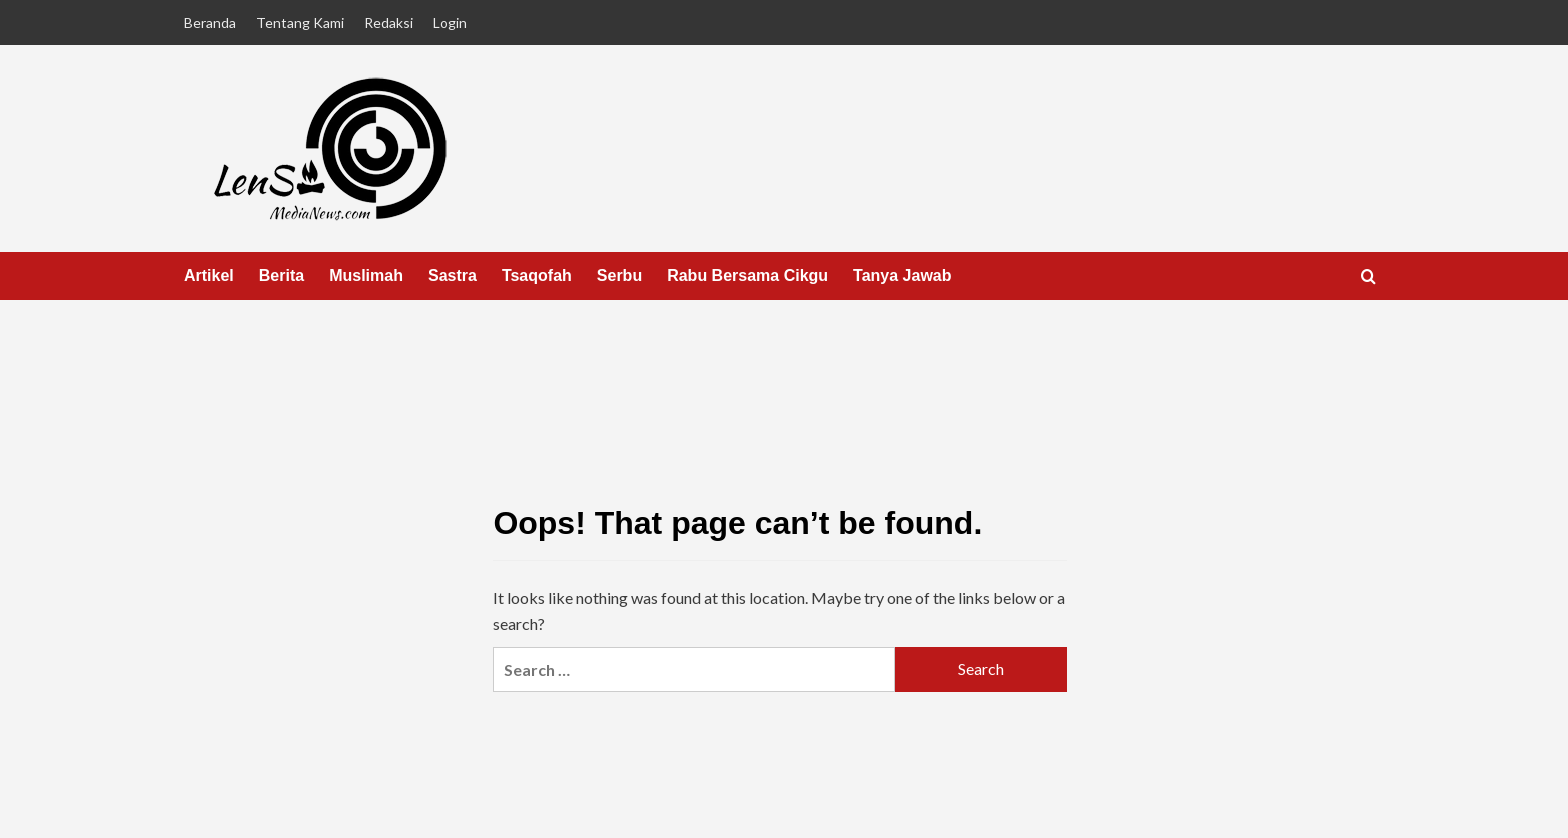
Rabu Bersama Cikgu (747, 275)
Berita (281, 275)
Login (450, 22)
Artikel (209, 275)
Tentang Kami (300, 22)
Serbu (619, 275)
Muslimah (366, 275)
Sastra (452, 275)
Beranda (210, 22)
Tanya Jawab (902, 275)
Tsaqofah (537, 275)
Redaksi (388, 22)
